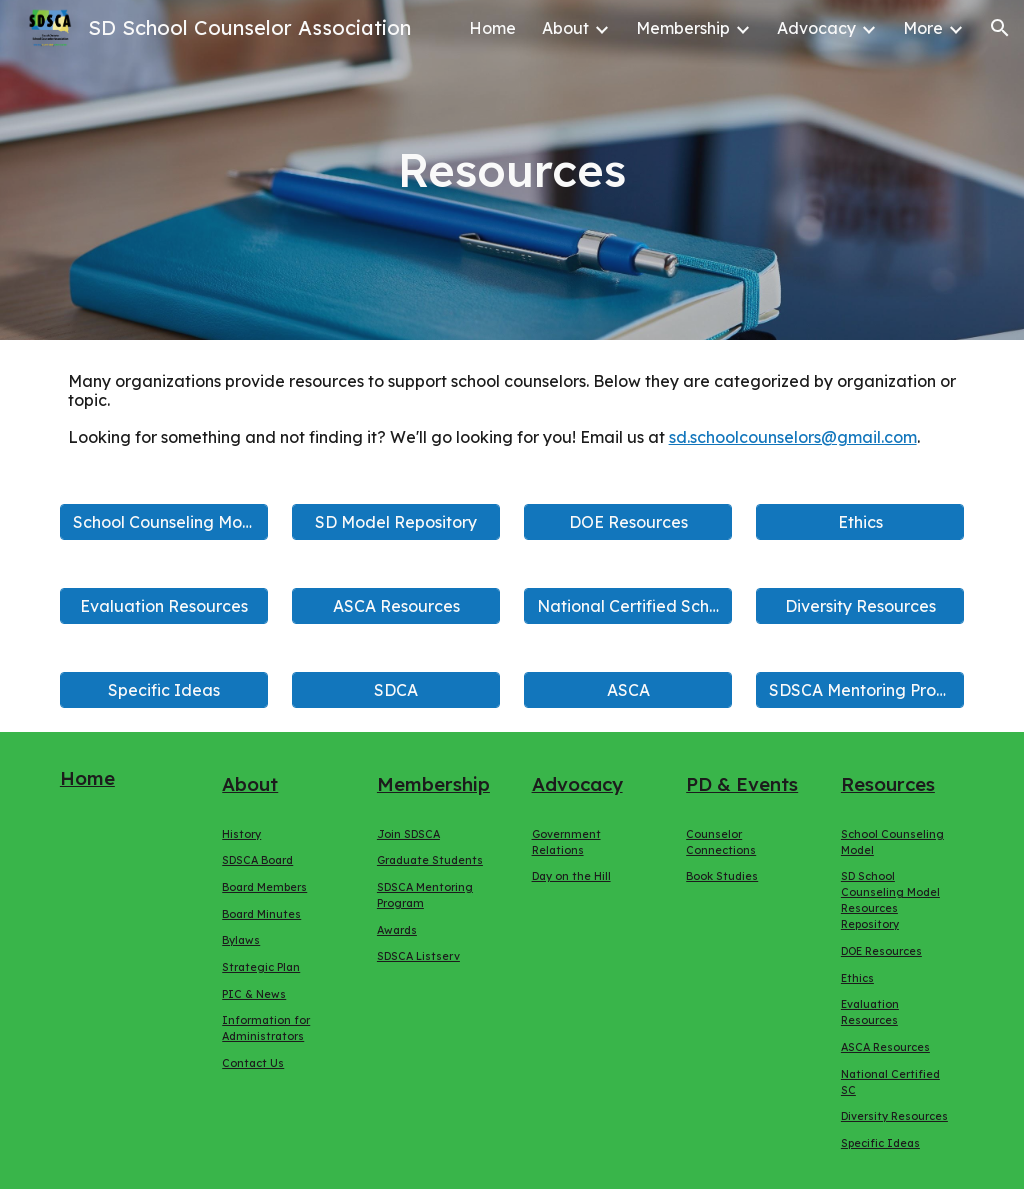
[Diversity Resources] (860, 606)
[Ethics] (860, 522)
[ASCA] (628, 690)
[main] (511, 170)
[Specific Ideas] (164, 690)
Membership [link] (683, 28)
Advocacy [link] (816, 28)
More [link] (923, 28)
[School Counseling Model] (164, 522)
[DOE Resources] (628, 522)
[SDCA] (396, 690)
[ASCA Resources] (396, 606)
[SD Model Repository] (396, 522)
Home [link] (492, 28)
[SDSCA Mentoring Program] (860, 690)
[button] (1000, 28)
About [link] (565, 28)
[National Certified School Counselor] (628, 606)
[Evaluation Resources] (164, 606)
